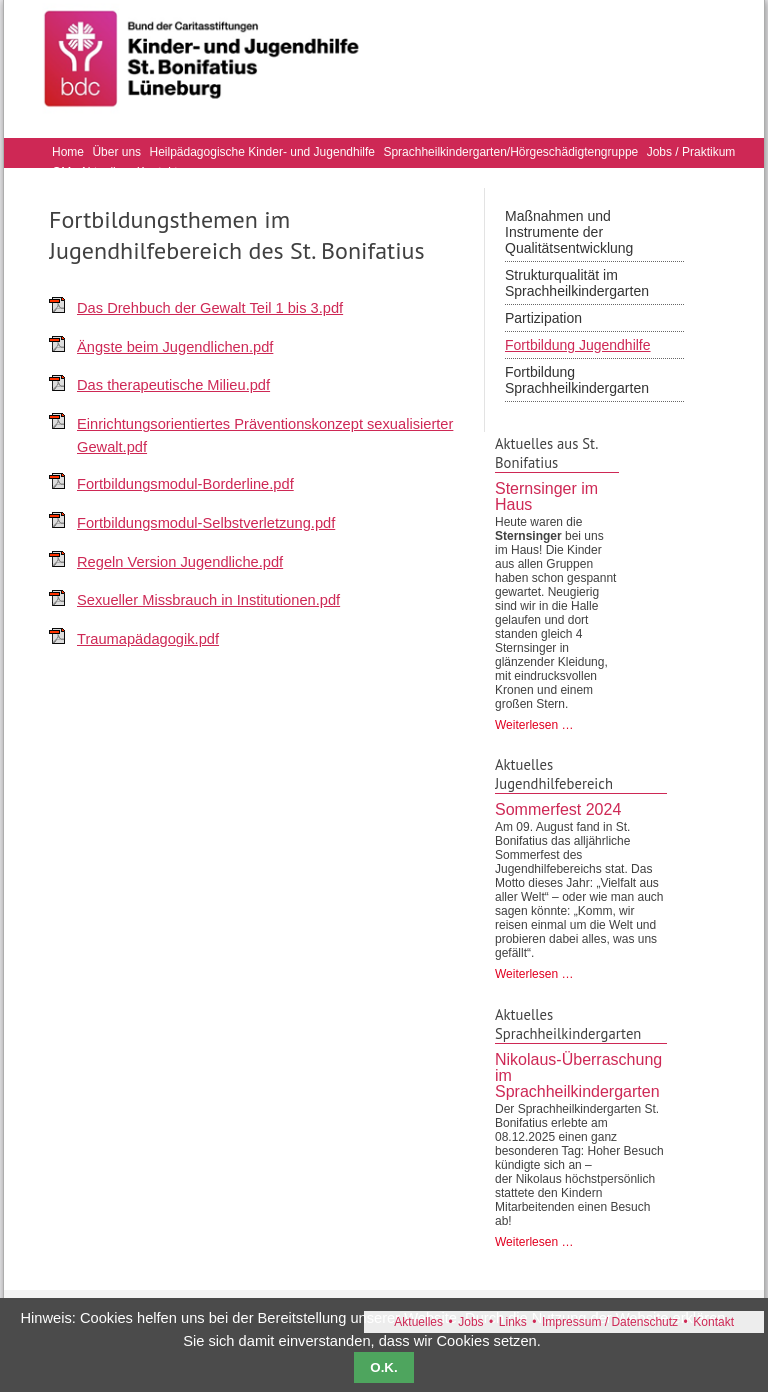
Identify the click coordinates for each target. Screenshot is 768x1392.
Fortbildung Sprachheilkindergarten (577, 380)
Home (68, 152)
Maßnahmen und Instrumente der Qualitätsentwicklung (569, 232)
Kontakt (713, 1322)
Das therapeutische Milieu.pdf (173, 385)
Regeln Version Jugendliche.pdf (180, 562)
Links (513, 1322)
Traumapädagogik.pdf (148, 639)
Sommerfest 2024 (558, 809)
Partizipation (543, 318)
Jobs (470, 1322)
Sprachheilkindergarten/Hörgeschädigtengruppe (510, 152)
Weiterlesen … (534, 725)
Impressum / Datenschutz (610, 1322)
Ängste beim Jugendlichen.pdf (175, 347)
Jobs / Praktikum (691, 152)
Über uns (116, 152)
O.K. (383, 1367)
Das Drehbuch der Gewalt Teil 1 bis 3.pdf (210, 308)
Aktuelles (418, 1322)
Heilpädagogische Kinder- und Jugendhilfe (263, 152)
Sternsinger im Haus (546, 496)
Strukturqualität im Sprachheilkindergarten (577, 283)
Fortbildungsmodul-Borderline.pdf (185, 484)
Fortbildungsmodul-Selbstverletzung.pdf (206, 523)
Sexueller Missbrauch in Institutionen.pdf (208, 600)
